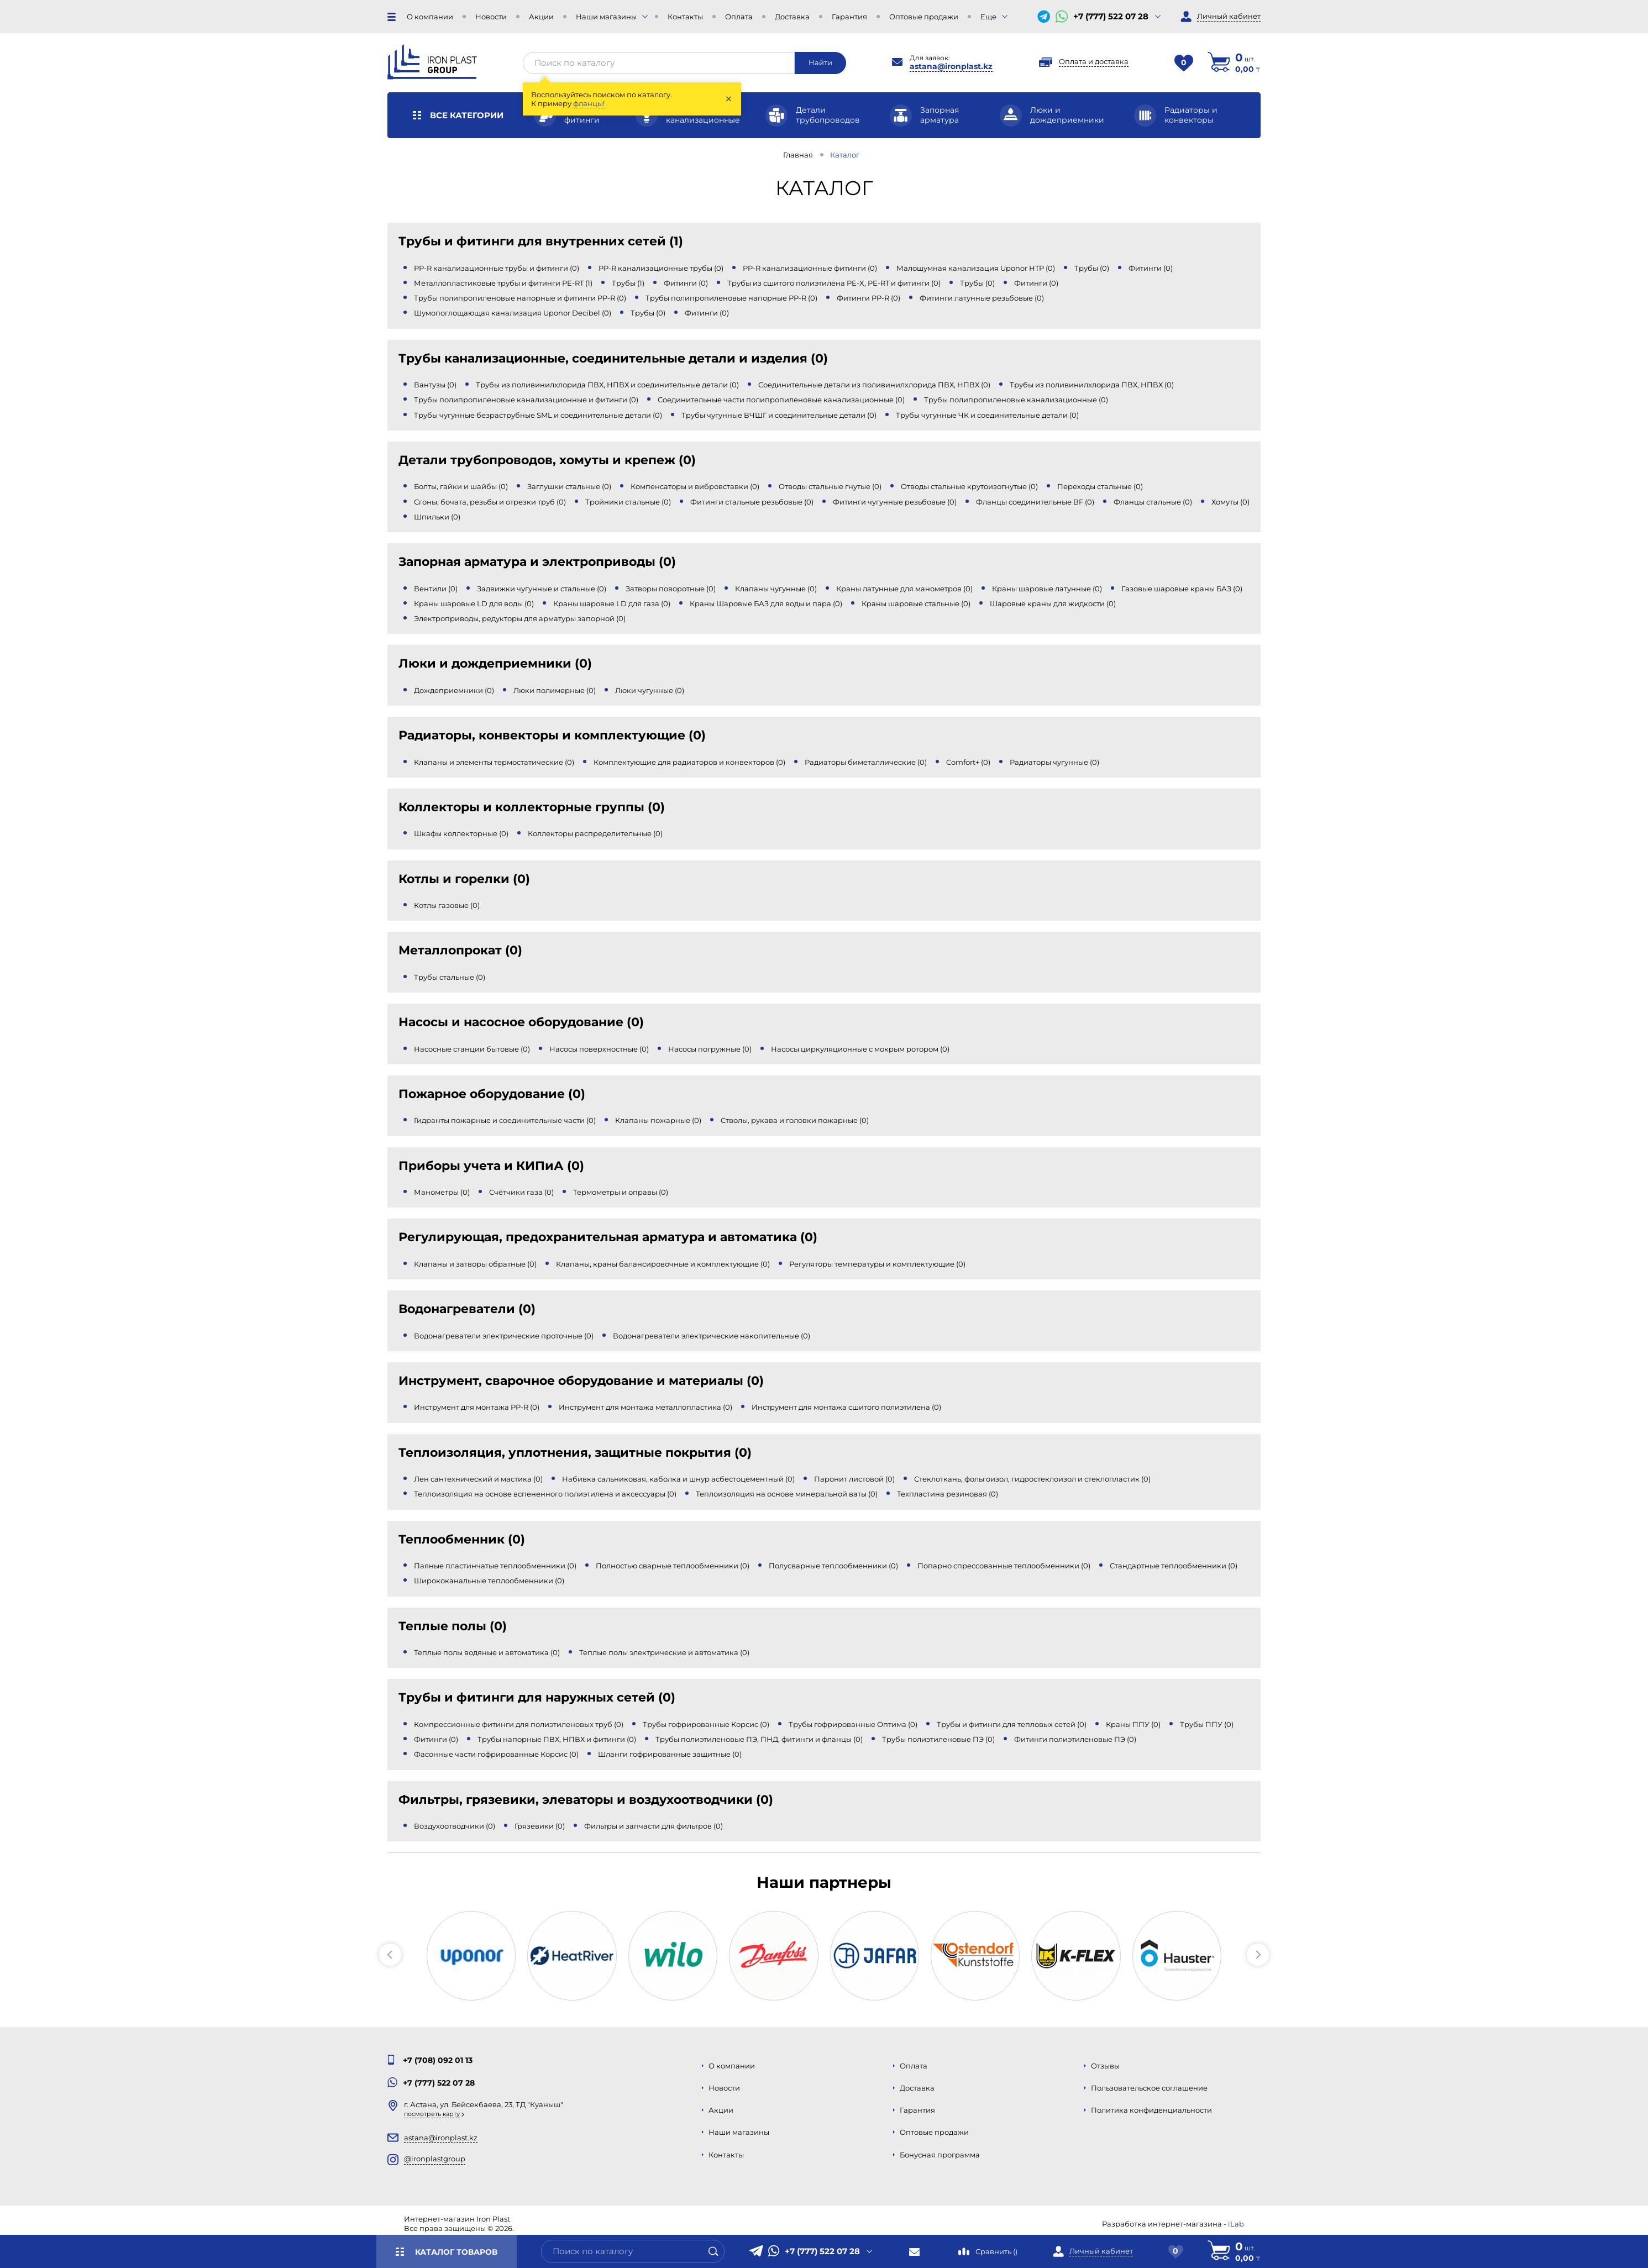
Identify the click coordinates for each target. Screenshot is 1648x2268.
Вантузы (435, 384)
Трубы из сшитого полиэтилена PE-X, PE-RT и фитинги (834, 283)
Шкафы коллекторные (461, 833)
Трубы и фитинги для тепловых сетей (1012, 1724)
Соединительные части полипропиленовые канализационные (781, 399)
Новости (491, 16)
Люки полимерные (554, 690)
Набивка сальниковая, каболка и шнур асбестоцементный (678, 1478)
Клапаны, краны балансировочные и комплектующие (663, 1263)
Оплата (739, 16)
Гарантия (849, 16)
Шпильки (437, 516)
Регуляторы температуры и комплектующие (877, 1263)
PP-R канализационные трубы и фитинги (496, 268)
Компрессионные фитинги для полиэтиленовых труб (518, 1724)
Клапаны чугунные (776, 588)
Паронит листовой (854, 1478)
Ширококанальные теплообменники (489, 1580)
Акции (541, 16)
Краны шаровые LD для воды (474, 603)
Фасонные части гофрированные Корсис (496, 1754)
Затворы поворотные (671, 588)
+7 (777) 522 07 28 (1110, 17)
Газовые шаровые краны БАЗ (1181, 588)
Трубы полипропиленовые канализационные (1016, 399)
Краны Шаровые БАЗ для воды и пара (766, 603)
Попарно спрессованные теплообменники (1003, 1565)
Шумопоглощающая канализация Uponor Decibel (512, 312)
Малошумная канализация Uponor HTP (975, 268)
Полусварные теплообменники (833, 1565)
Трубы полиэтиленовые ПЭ (938, 1739)
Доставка (792, 16)
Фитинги (1151, 268)
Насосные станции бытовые (472, 1048)
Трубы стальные (449, 977)
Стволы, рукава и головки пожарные (795, 1120)
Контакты (685, 16)
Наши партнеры (824, 1882)
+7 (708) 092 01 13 (438, 2060)
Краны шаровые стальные (916, 603)
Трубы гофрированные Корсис (706, 1724)
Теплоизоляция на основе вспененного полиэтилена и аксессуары (545, 1493)
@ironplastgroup (434, 2158)
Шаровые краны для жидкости (1053, 603)
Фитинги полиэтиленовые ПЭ (1075, 1739)
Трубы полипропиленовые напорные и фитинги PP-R (520, 297)
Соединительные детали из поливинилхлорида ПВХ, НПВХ (874, 384)
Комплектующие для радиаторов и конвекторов (689, 762)
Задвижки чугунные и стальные (541, 588)
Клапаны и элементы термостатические (494, 762)
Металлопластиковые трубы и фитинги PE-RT (503, 283)
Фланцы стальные (1153, 501)
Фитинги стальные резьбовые (751, 501)
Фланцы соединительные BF (1035, 501)
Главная (798, 154)
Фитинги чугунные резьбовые (895, 501)
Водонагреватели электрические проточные (504, 1335)
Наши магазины (606, 16)
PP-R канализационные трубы (661, 268)
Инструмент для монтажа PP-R (476, 1407)
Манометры (442, 1192)
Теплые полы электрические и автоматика (664, 1652)
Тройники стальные (628, 501)
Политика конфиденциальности (1151, 2110)
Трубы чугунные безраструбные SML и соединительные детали (538, 415)
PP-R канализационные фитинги (810, 268)
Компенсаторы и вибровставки (695, 486)
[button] (390, 1955)
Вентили (436, 588)
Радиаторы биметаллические (866, 762)
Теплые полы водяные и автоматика (487, 1652)
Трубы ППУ (1207, 1724)
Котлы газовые (447, 905)
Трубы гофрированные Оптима (853, 1724)
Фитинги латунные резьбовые (982, 297)
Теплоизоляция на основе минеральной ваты (787, 1493)
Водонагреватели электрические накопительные (711, 1335)
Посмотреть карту (432, 2114)
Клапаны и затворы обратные (475, 1263)
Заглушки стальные (569, 486)
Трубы (1091, 268)
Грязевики (540, 1825)
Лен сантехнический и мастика (478, 1478)
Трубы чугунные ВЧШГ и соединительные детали (779, 415)
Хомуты (1230, 501)
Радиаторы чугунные (1054, 762)
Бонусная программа (940, 2154)
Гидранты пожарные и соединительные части (505, 1120)
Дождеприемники (454, 690)
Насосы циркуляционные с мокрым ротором (860, 1048)
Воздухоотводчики (454, 1825)
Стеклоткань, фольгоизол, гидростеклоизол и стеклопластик (1032, 1478)
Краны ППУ (1133, 1724)
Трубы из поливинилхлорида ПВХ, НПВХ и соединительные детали (607, 384)
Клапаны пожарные (658, 1120)
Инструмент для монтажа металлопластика (645, 1407)
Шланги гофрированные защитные (670, 1754)
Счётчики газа (521, 1192)
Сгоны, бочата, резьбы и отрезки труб (490, 501)
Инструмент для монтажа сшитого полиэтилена (846, 1407)
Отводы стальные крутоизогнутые (969, 486)
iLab (1236, 2223)
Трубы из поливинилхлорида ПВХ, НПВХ (1092, 384)
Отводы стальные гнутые (830, 486)
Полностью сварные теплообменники (672, 1565)
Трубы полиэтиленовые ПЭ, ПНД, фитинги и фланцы (759, 1739)
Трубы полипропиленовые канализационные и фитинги (526, 399)
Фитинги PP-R (868, 297)
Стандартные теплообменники (1173, 1565)
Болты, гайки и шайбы (461, 486)
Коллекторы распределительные (595, 833)
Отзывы (1105, 2065)
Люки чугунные (649, 690)
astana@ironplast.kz (951, 66)
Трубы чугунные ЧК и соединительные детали (987, 415)
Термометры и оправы (620, 1192)
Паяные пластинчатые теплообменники (495, 1565)
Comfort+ (968, 762)
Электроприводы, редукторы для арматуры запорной (520, 618)
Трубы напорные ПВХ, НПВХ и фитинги (556, 1739)
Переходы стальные (1100, 486)
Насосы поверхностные (599, 1048)
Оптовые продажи (923, 16)
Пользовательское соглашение (1149, 2087)
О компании (430, 16)
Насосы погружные (710, 1048)
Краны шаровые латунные (1047, 588)
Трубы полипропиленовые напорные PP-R (731, 297)
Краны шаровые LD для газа (611, 603)
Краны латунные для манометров (904, 588)
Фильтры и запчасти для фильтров (653, 1825)
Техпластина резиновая (947, 1493)
